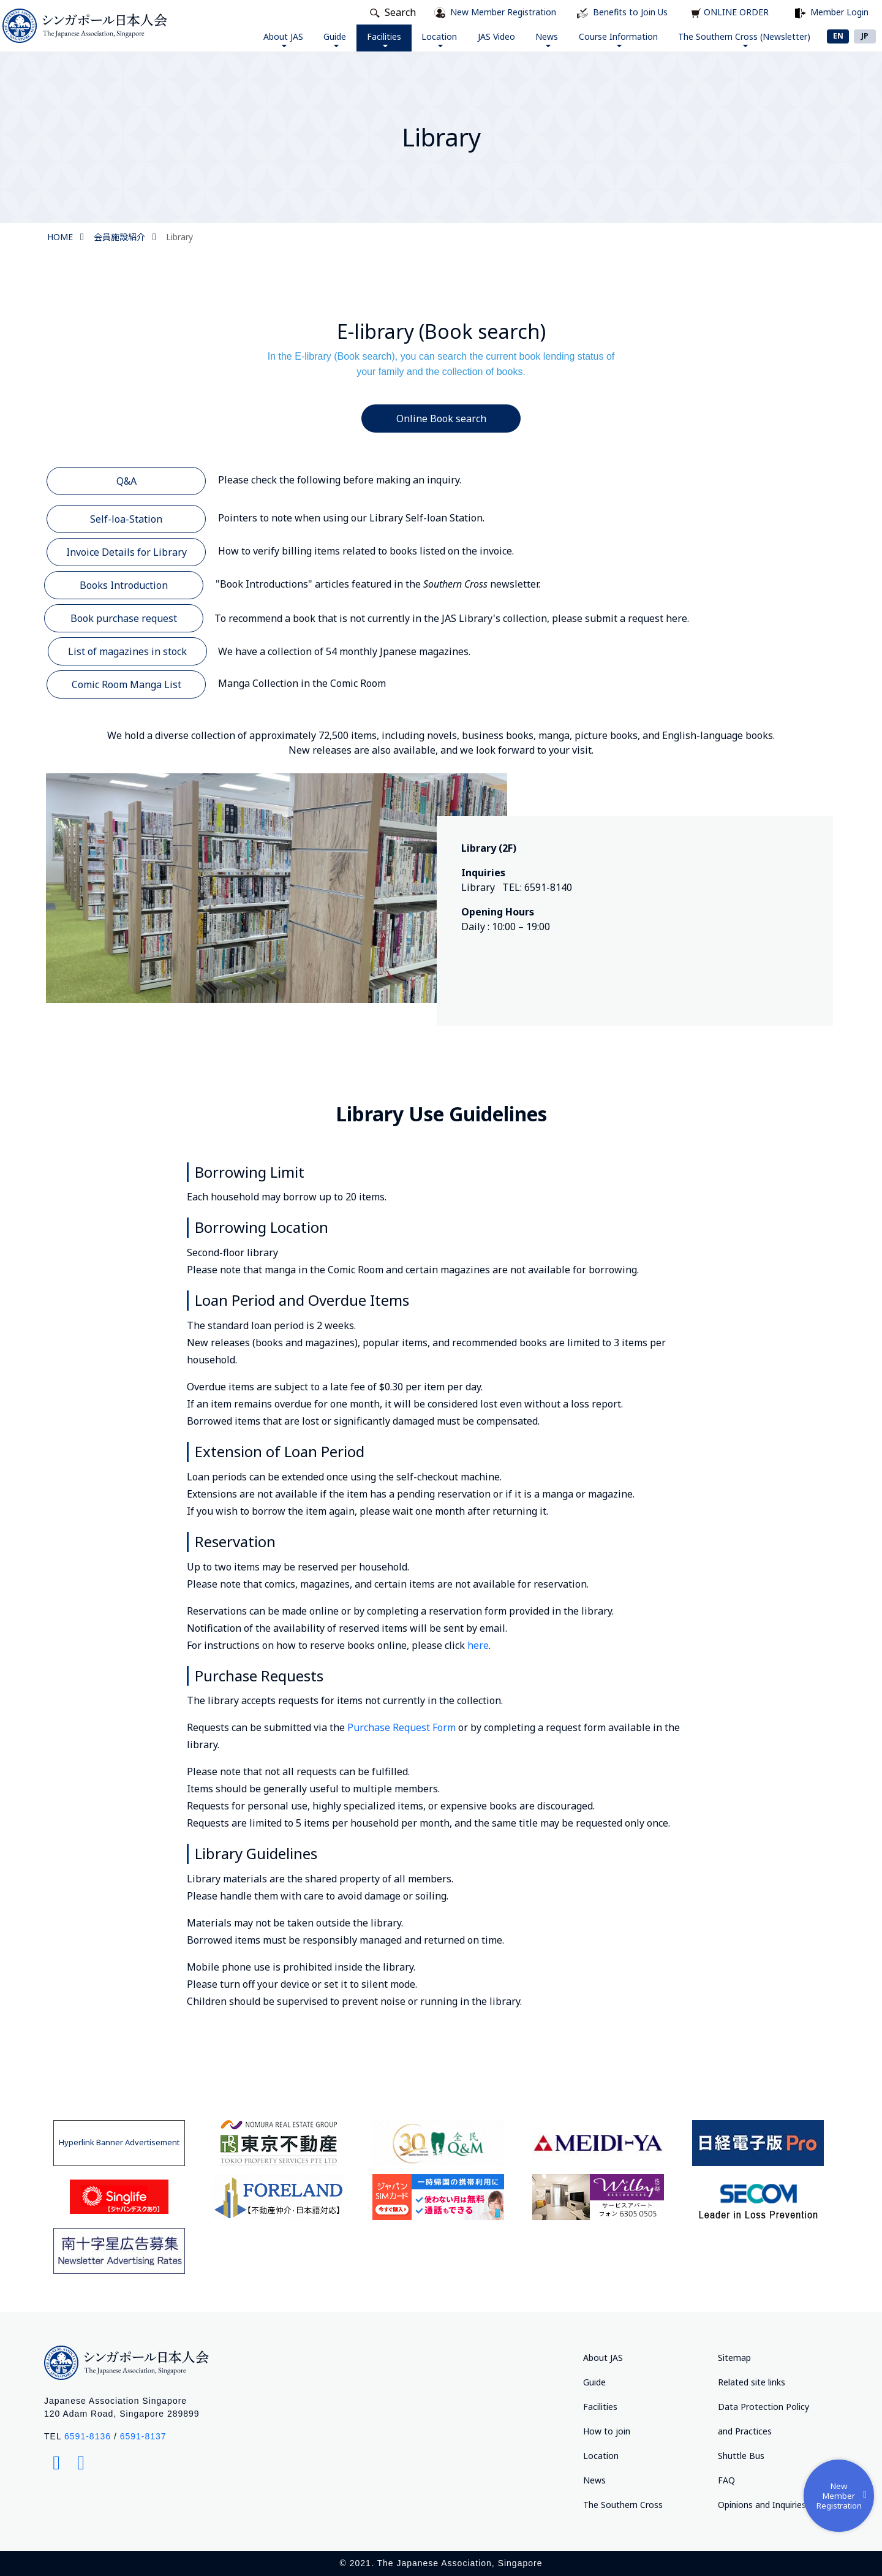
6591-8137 (143, 2436)
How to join (606, 2431)
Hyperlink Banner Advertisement (119, 2142)
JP (865, 36)
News (532, 39)
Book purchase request (123, 618)
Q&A (126, 481)
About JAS (238, 39)
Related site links (751, 2382)
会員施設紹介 (119, 237)
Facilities (351, 39)
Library (179, 237)
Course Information (609, 39)
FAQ (726, 2480)
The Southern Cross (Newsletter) (741, 39)
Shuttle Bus (741, 2455)
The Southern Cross (623, 2504)
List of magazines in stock (127, 651)
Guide (296, 39)
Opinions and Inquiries (762, 2504)
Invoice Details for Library (126, 552)
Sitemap (734, 2357)
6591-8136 (87, 2436)
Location (413, 39)
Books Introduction (124, 585)
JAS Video (475, 36)
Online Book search (441, 418)
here (477, 1645)
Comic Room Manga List (126, 684)
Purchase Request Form (401, 1727)
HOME (60, 237)
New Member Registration (840, 2492)
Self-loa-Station (126, 519)
